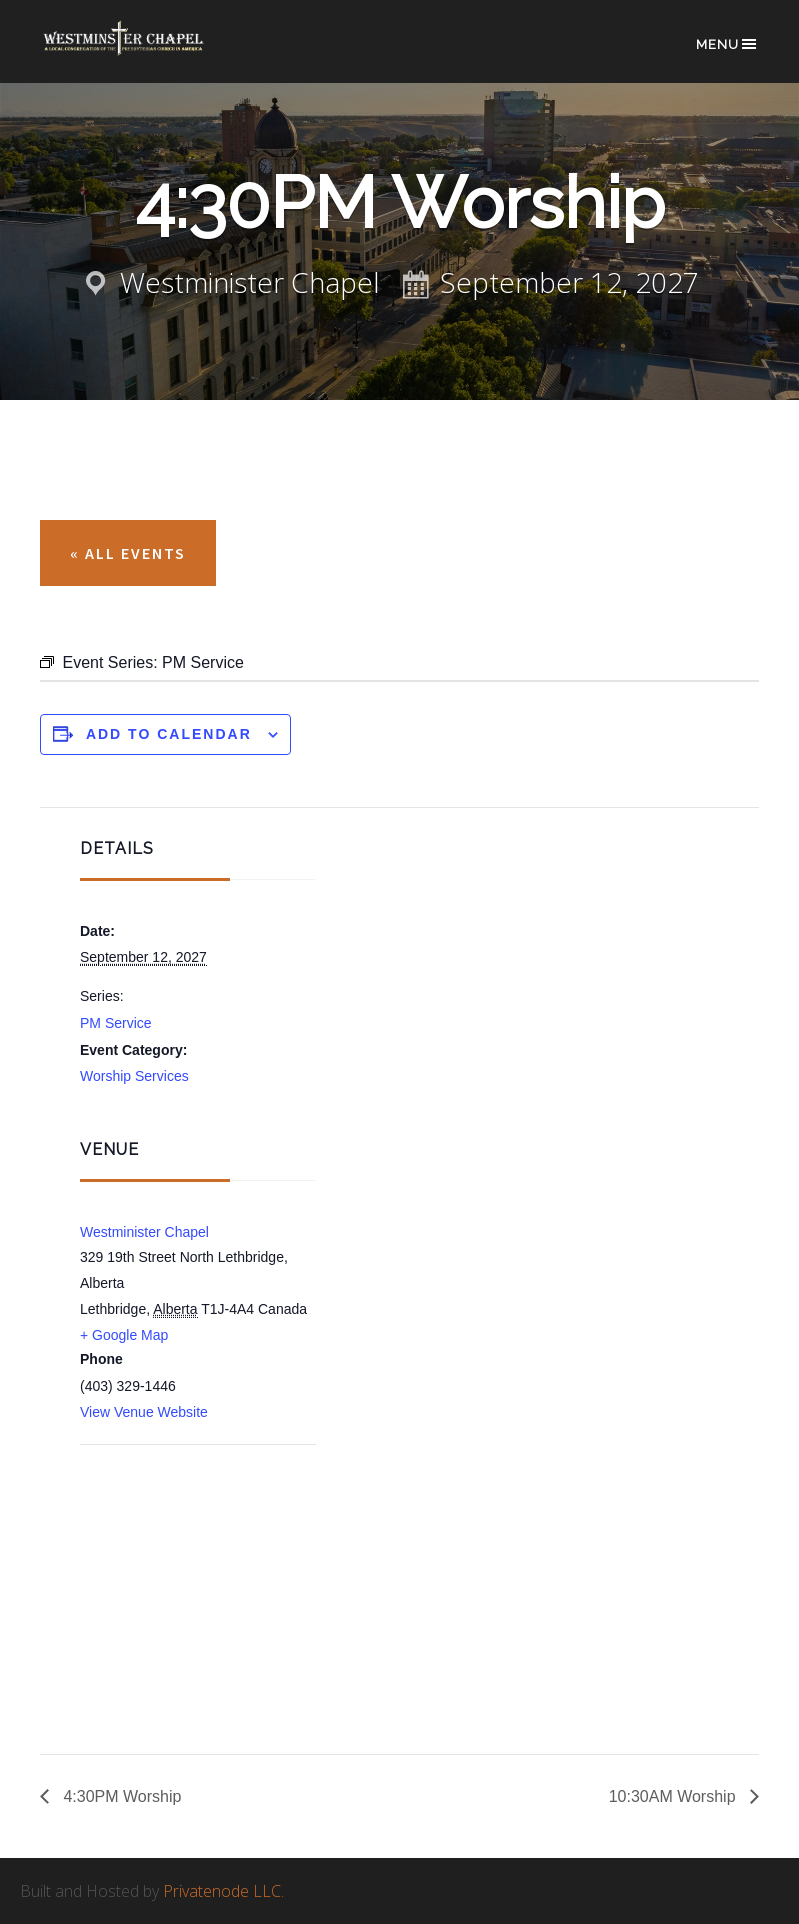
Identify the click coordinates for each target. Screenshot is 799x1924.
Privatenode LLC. (223, 1891)
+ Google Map (124, 1335)
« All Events (128, 553)
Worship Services (134, 1076)
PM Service (116, 1023)
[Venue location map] (185, 1552)
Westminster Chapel (140, 51)
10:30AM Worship (674, 1796)
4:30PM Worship (120, 1796)
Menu (727, 44)
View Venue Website (144, 1412)
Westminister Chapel (144, 1232)
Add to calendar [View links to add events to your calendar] (169, 734)
